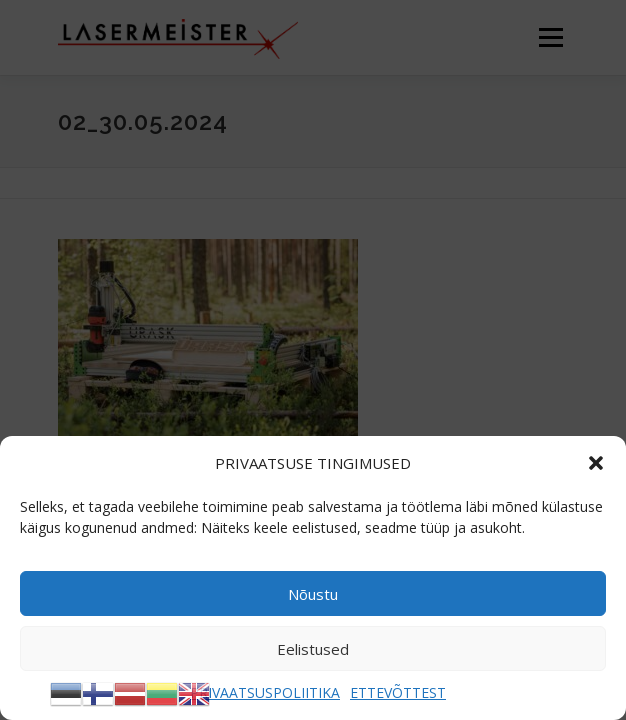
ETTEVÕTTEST (398, 692)
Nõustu (313, 594)
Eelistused (313, 649)
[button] (596, 463)
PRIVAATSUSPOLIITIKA (265, 692)
